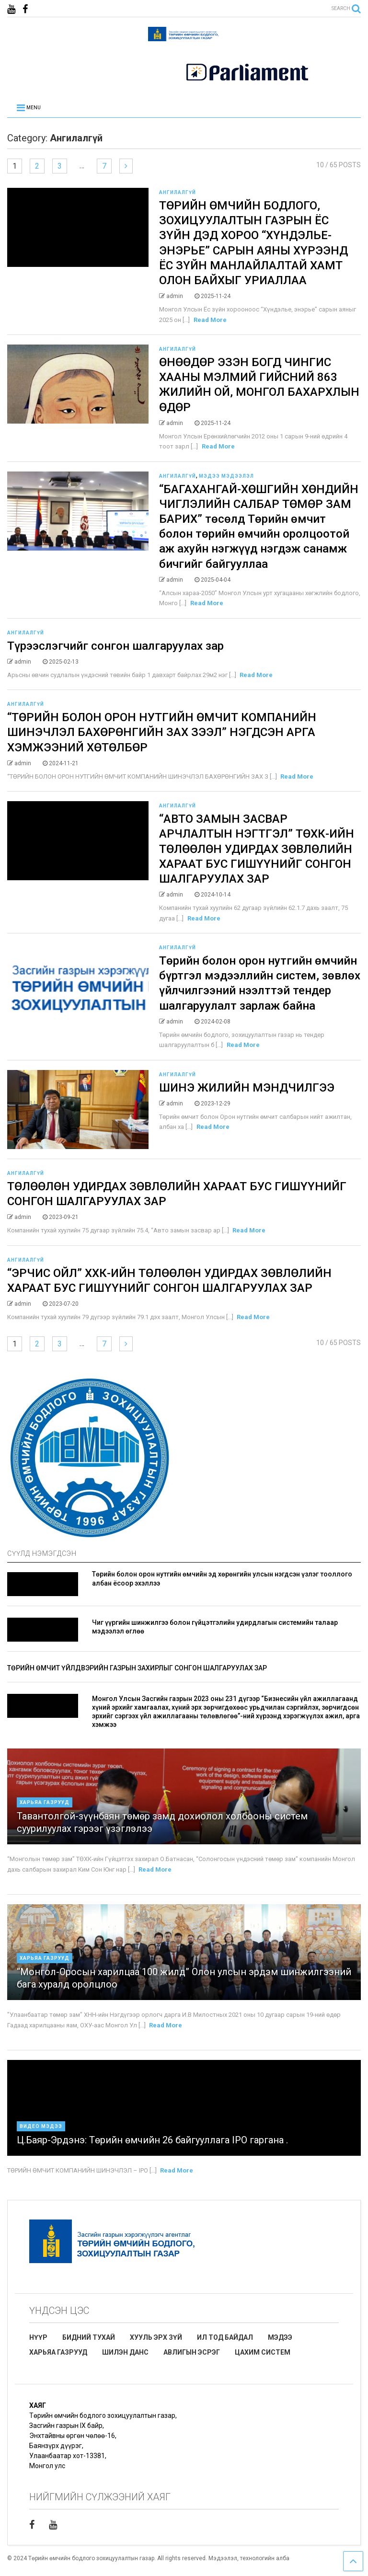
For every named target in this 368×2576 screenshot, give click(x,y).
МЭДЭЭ (280, 2337)
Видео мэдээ (41, 2126)
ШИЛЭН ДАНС (125, 2352)
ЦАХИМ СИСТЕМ (262, 2352)
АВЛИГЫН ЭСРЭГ (191, 2352)
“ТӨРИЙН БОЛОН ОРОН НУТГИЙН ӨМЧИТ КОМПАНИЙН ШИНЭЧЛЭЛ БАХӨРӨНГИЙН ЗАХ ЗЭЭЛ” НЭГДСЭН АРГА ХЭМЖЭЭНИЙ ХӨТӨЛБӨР (161, 732)
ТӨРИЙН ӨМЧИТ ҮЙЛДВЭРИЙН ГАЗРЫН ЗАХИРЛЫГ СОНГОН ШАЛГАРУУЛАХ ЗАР (137, 1668)
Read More (210, 319)
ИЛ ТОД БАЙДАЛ (225, 2337)
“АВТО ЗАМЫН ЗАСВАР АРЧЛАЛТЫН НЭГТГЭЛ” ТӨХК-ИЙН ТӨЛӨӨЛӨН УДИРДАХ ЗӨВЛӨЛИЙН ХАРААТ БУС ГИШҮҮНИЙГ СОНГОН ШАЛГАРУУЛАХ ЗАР (256, 849)
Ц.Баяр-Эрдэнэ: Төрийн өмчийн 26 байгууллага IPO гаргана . (152, 2140)
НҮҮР (38, 2337)
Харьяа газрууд (44, 1802)
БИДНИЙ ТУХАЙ (88, 2337)
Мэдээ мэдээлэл (226, 476)
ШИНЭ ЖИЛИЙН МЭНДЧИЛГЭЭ (248, 1087)
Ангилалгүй (177, 192)
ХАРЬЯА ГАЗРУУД (58, 2352)
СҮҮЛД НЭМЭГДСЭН (42, 1553)
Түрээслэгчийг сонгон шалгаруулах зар (115, 646)
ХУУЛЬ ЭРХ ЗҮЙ (156, 2337)
